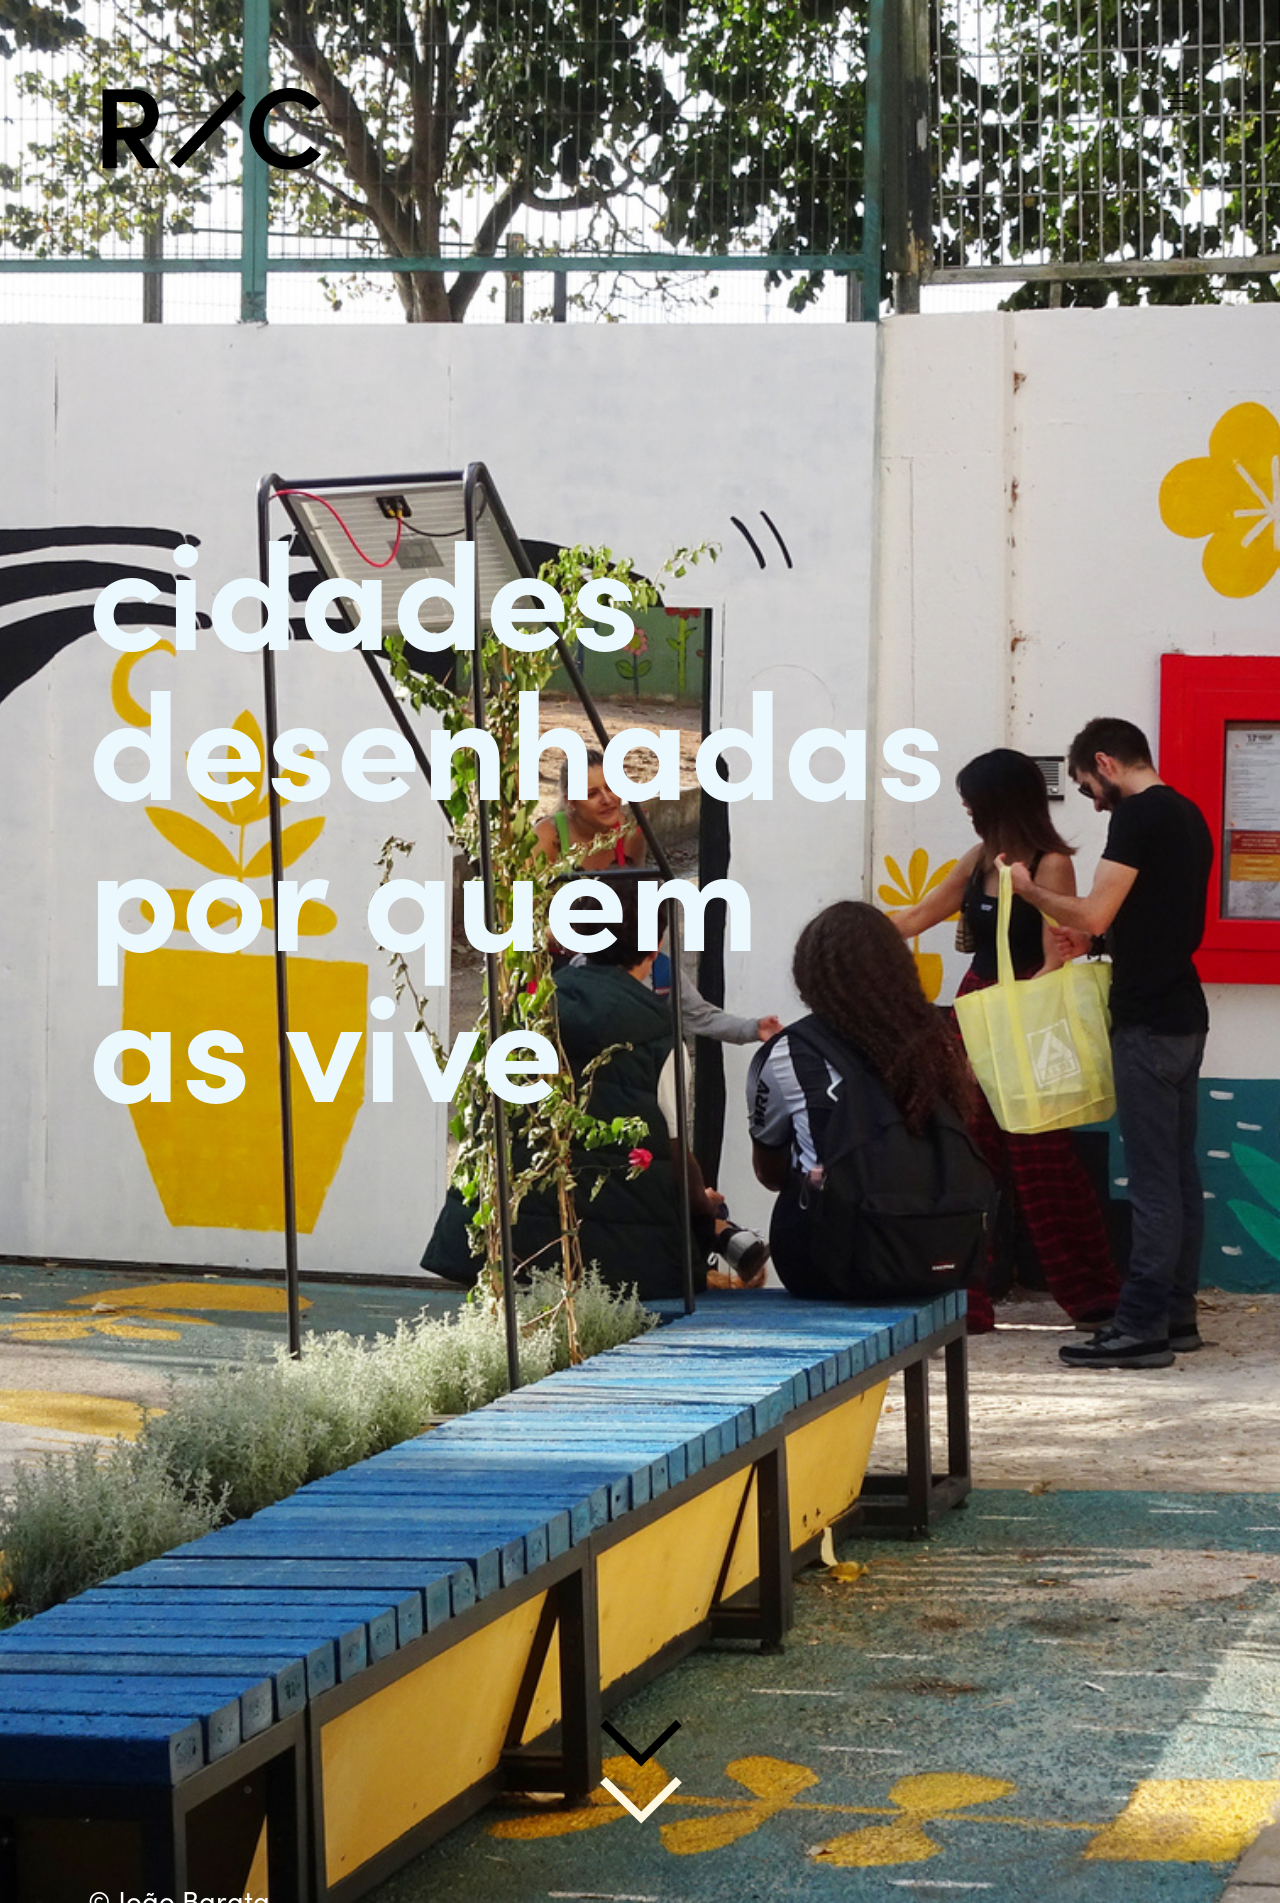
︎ (1178, 101)
